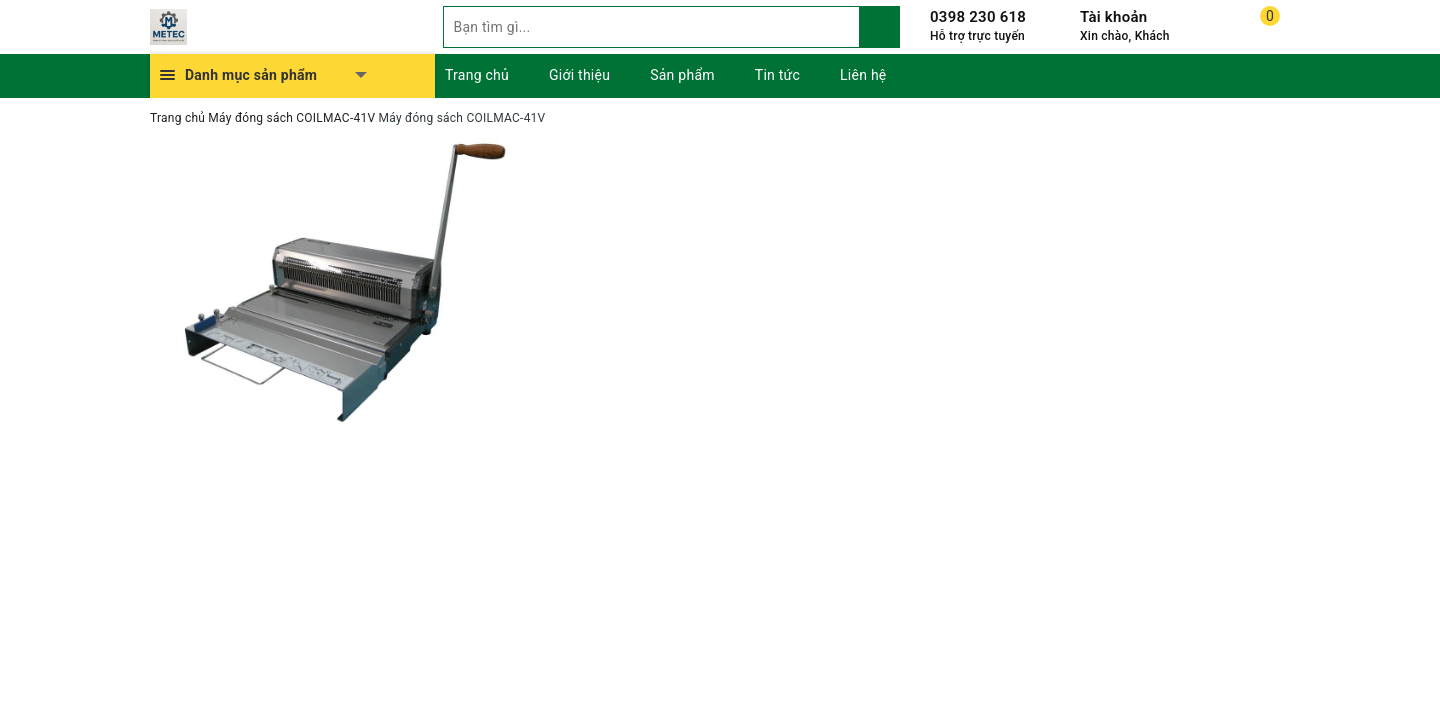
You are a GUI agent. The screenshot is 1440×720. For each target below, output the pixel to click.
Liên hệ (863, 75)
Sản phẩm (682, 75)
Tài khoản (1113, 17)
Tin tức (777, 75)
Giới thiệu (579, 75)
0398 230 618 (978, 17)
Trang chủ (477, 75)
